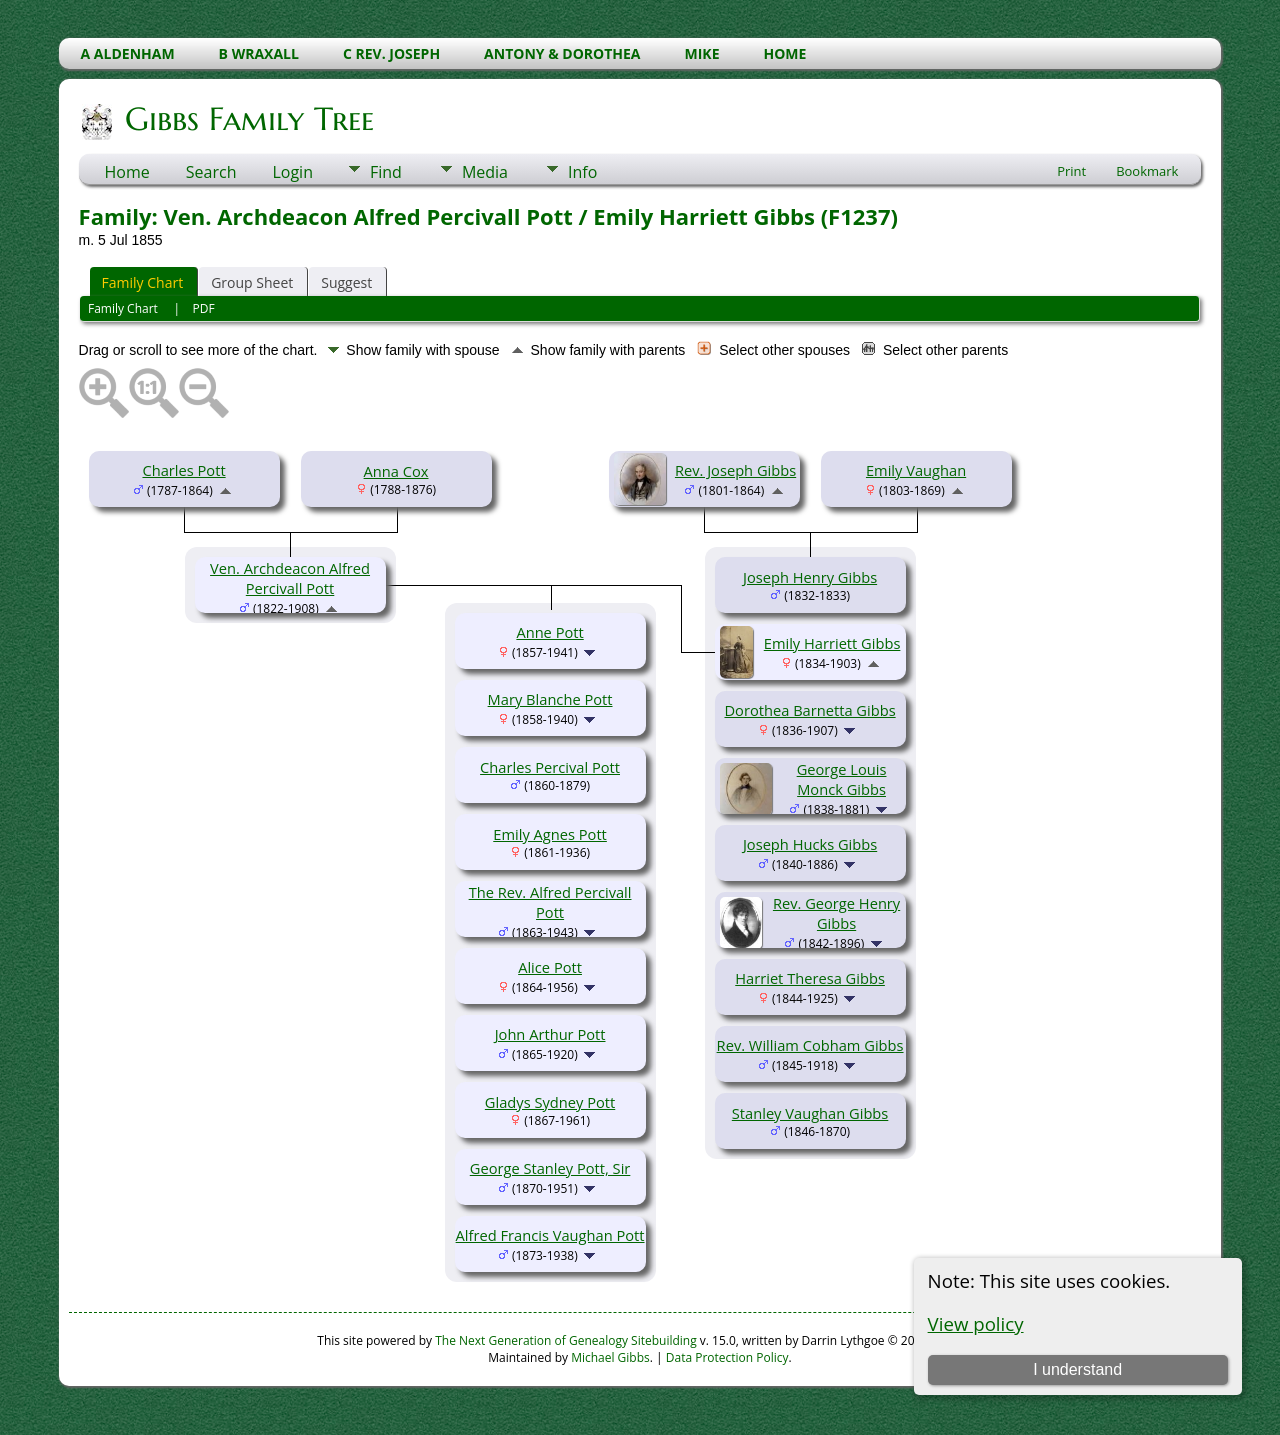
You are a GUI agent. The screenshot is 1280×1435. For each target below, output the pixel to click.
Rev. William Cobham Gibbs (810, 1045)
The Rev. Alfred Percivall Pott (550, 902)
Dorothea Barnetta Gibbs (809, 710)
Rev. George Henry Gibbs (836, 913)
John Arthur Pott (550, 1034)
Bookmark (1147, 171)
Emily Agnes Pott (550, 834)
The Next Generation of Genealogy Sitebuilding (566, 1340)
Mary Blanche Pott (550, 699)
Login (292, 172)
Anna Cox (396, 471)
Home (127, 172)
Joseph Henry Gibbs (810, 577)
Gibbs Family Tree (248, 119)
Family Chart (143, 282)
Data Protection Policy (727, 1357)
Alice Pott (550, 967)
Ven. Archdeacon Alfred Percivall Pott (290, 578)
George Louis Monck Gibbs (842, 779)
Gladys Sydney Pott (550, 1102)
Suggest (346, 282)
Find (386, 172)
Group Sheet (252, 282)
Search (211, 172)
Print (1071, 171)
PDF (204, 308)
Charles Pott (183, 470)
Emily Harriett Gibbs (832, 643)
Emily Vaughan (916, 470)
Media (485, 172)
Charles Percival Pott (550, 767)
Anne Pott (549, 632)
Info (582, 172)
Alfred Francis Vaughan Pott (550, 1235)
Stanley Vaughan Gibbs (810, 1113)
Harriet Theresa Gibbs (810, 978)
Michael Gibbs (610, 1357)
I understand (1077, 1369)
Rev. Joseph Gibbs (735, 470)
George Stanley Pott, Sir (550, 1168)
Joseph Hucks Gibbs (810, 844)
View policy (976, 1323)
